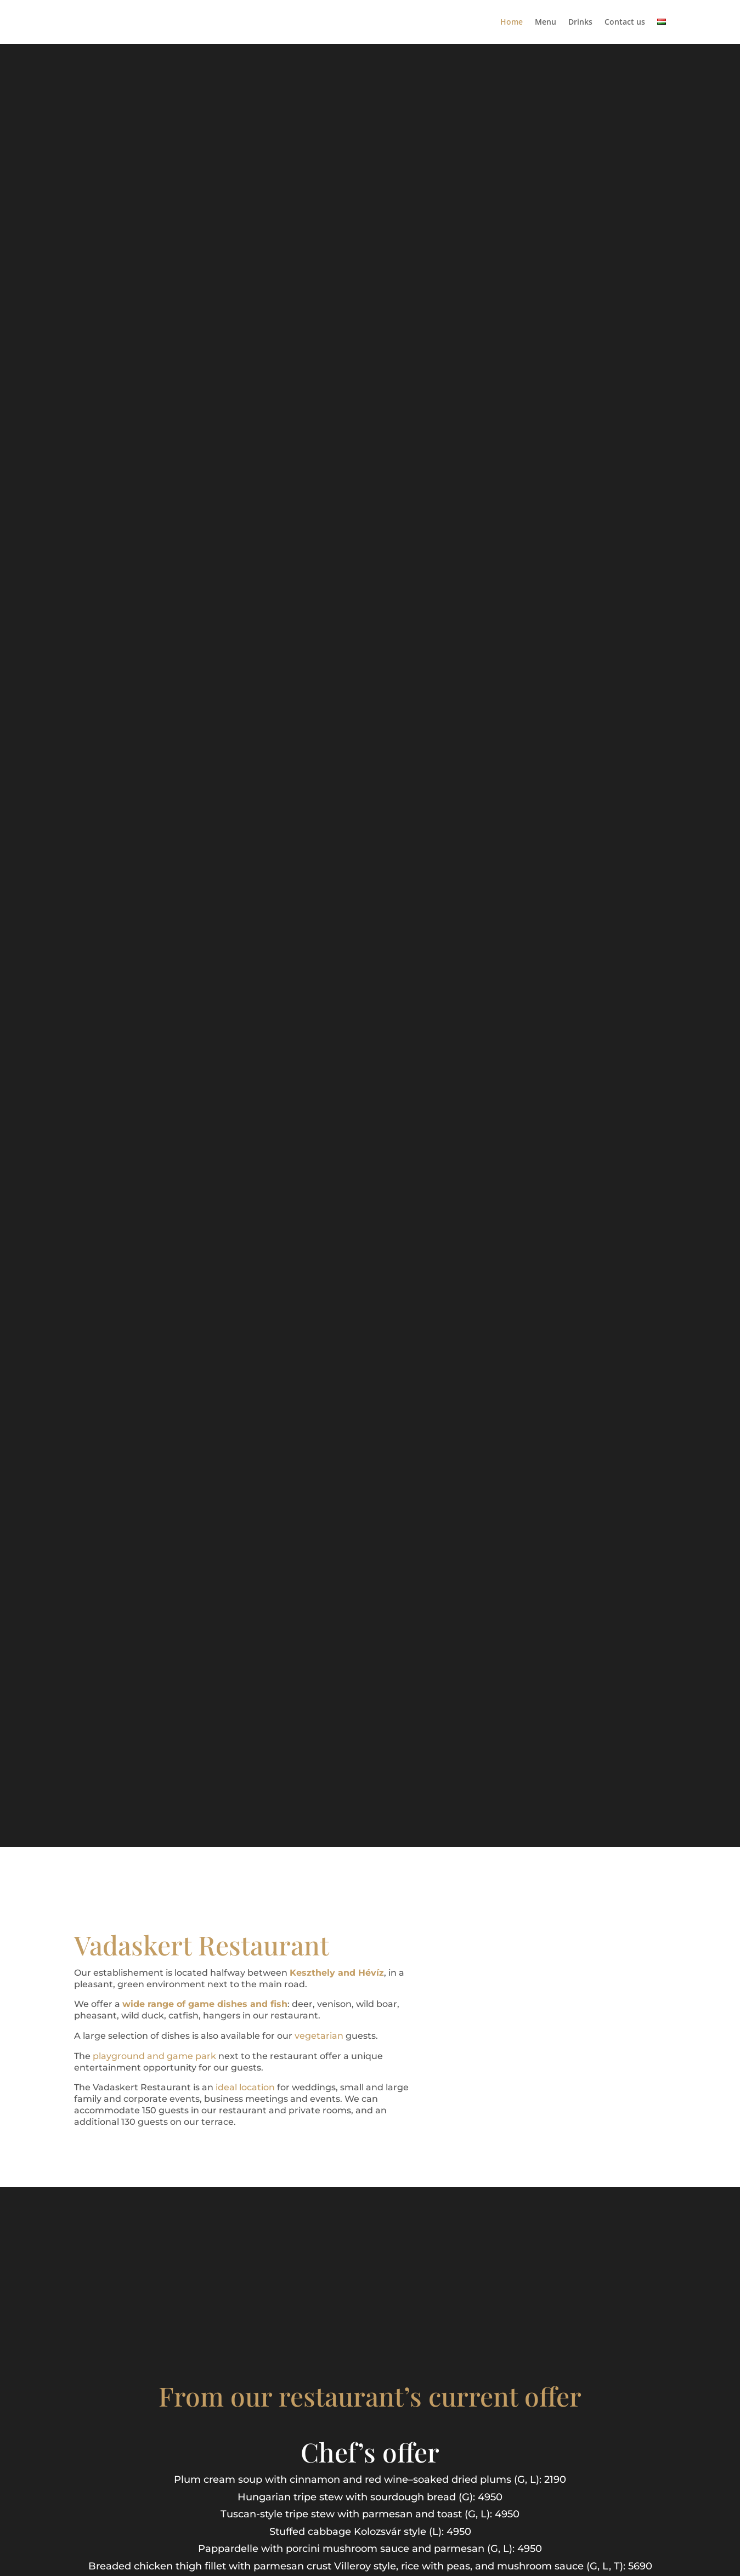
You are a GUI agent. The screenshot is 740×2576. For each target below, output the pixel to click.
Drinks (580, 22)
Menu (545, 22)
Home (511, 22)
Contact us (625, 22)
